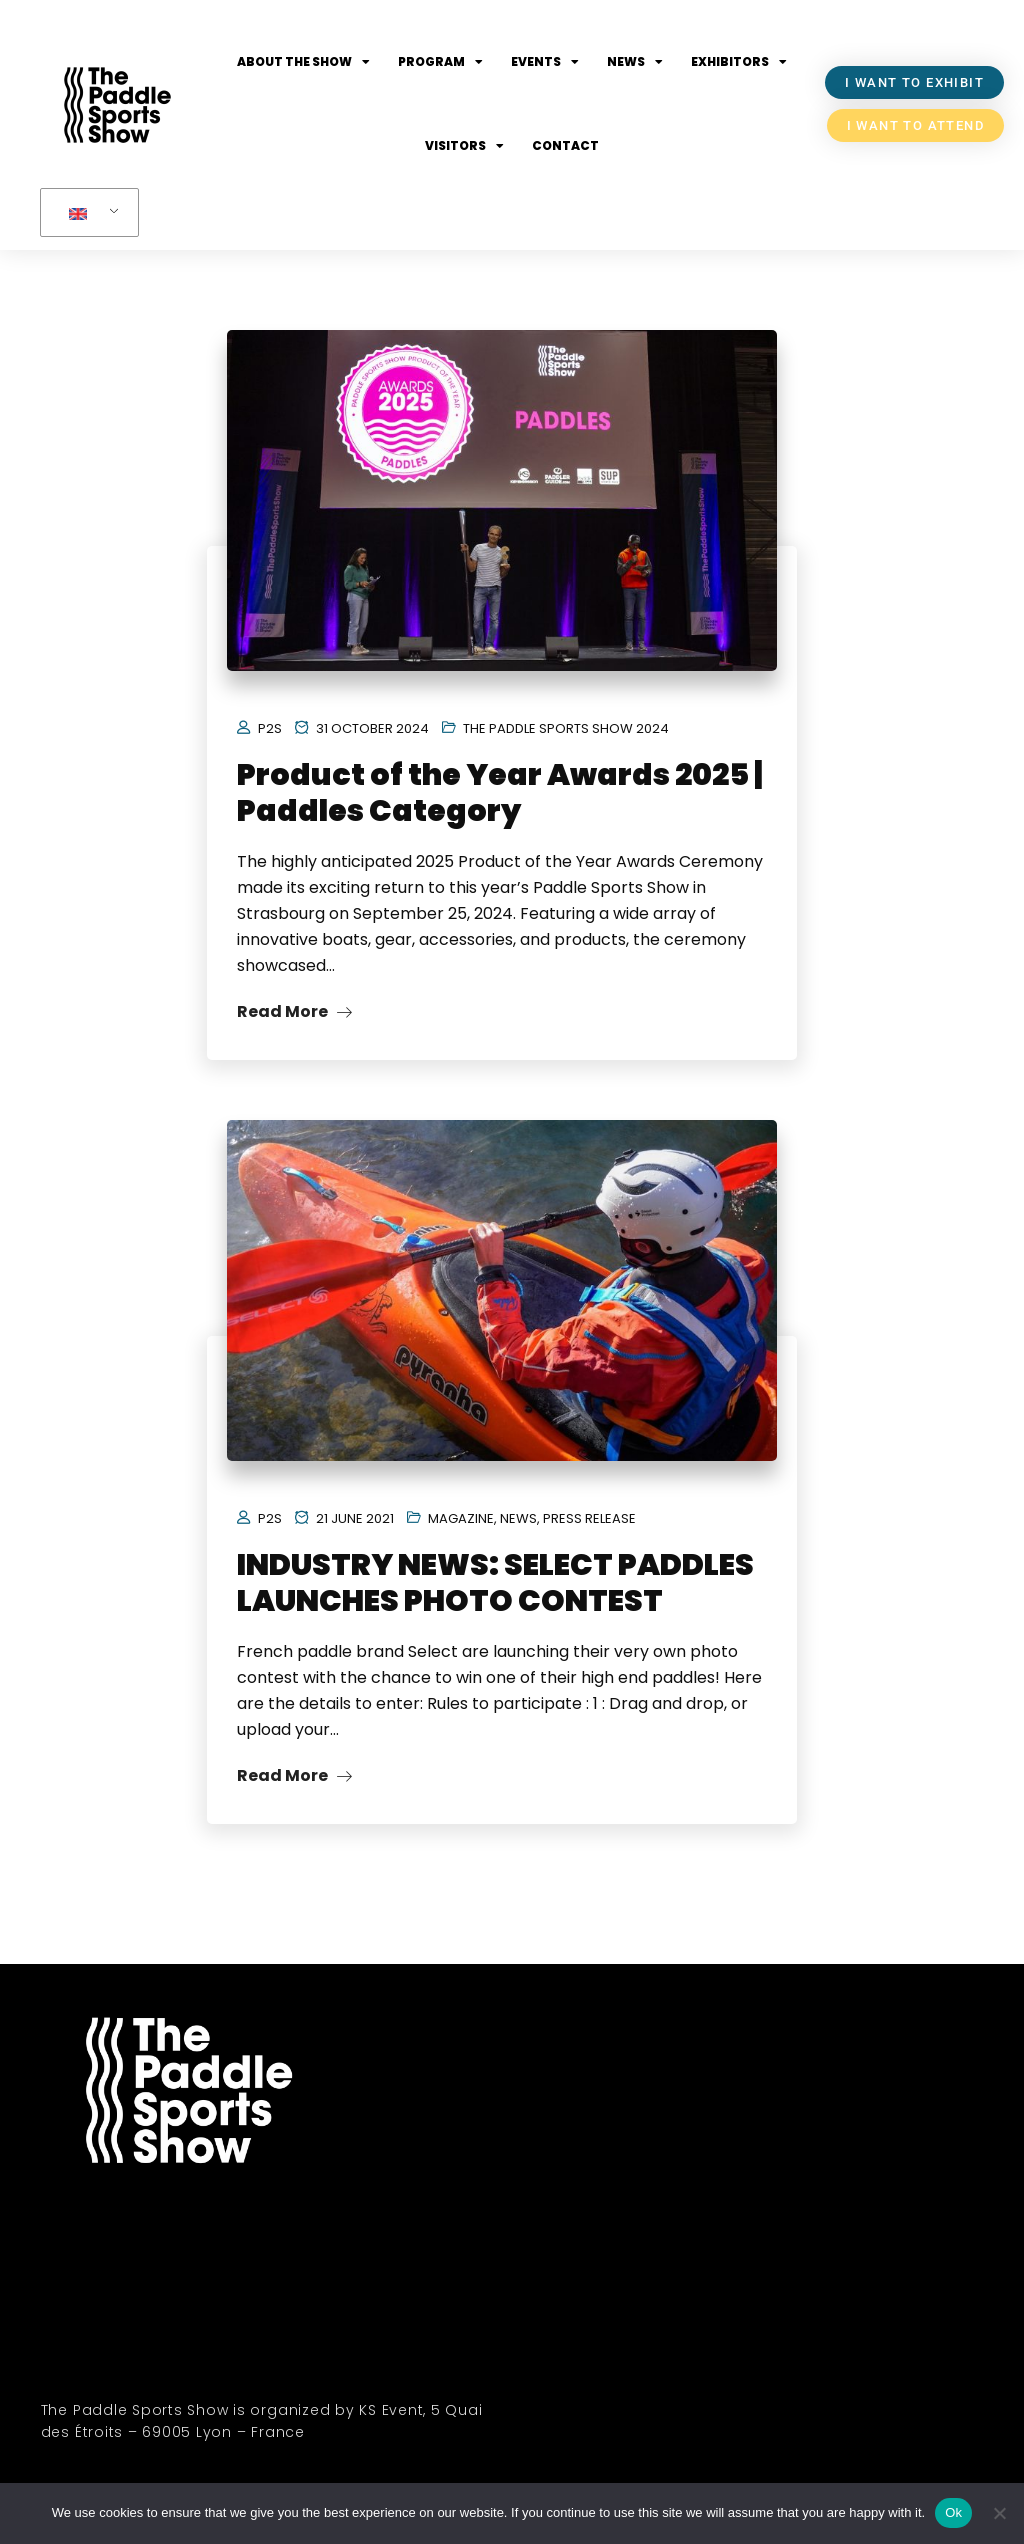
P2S (270, 728)
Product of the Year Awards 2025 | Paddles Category (499, 793)
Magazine (461, 1518)
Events (545, 62)
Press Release (589, 1518)
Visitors (464, 146)
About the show (303, 62)
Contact (565, 145)
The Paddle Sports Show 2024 (566, 728)
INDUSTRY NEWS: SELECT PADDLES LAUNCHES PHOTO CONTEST (495, 1583)
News (635, 62)
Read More (294, 1011)
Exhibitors (739, 62)
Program (440, 62)
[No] (999, 2513)
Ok (953, 2512)
